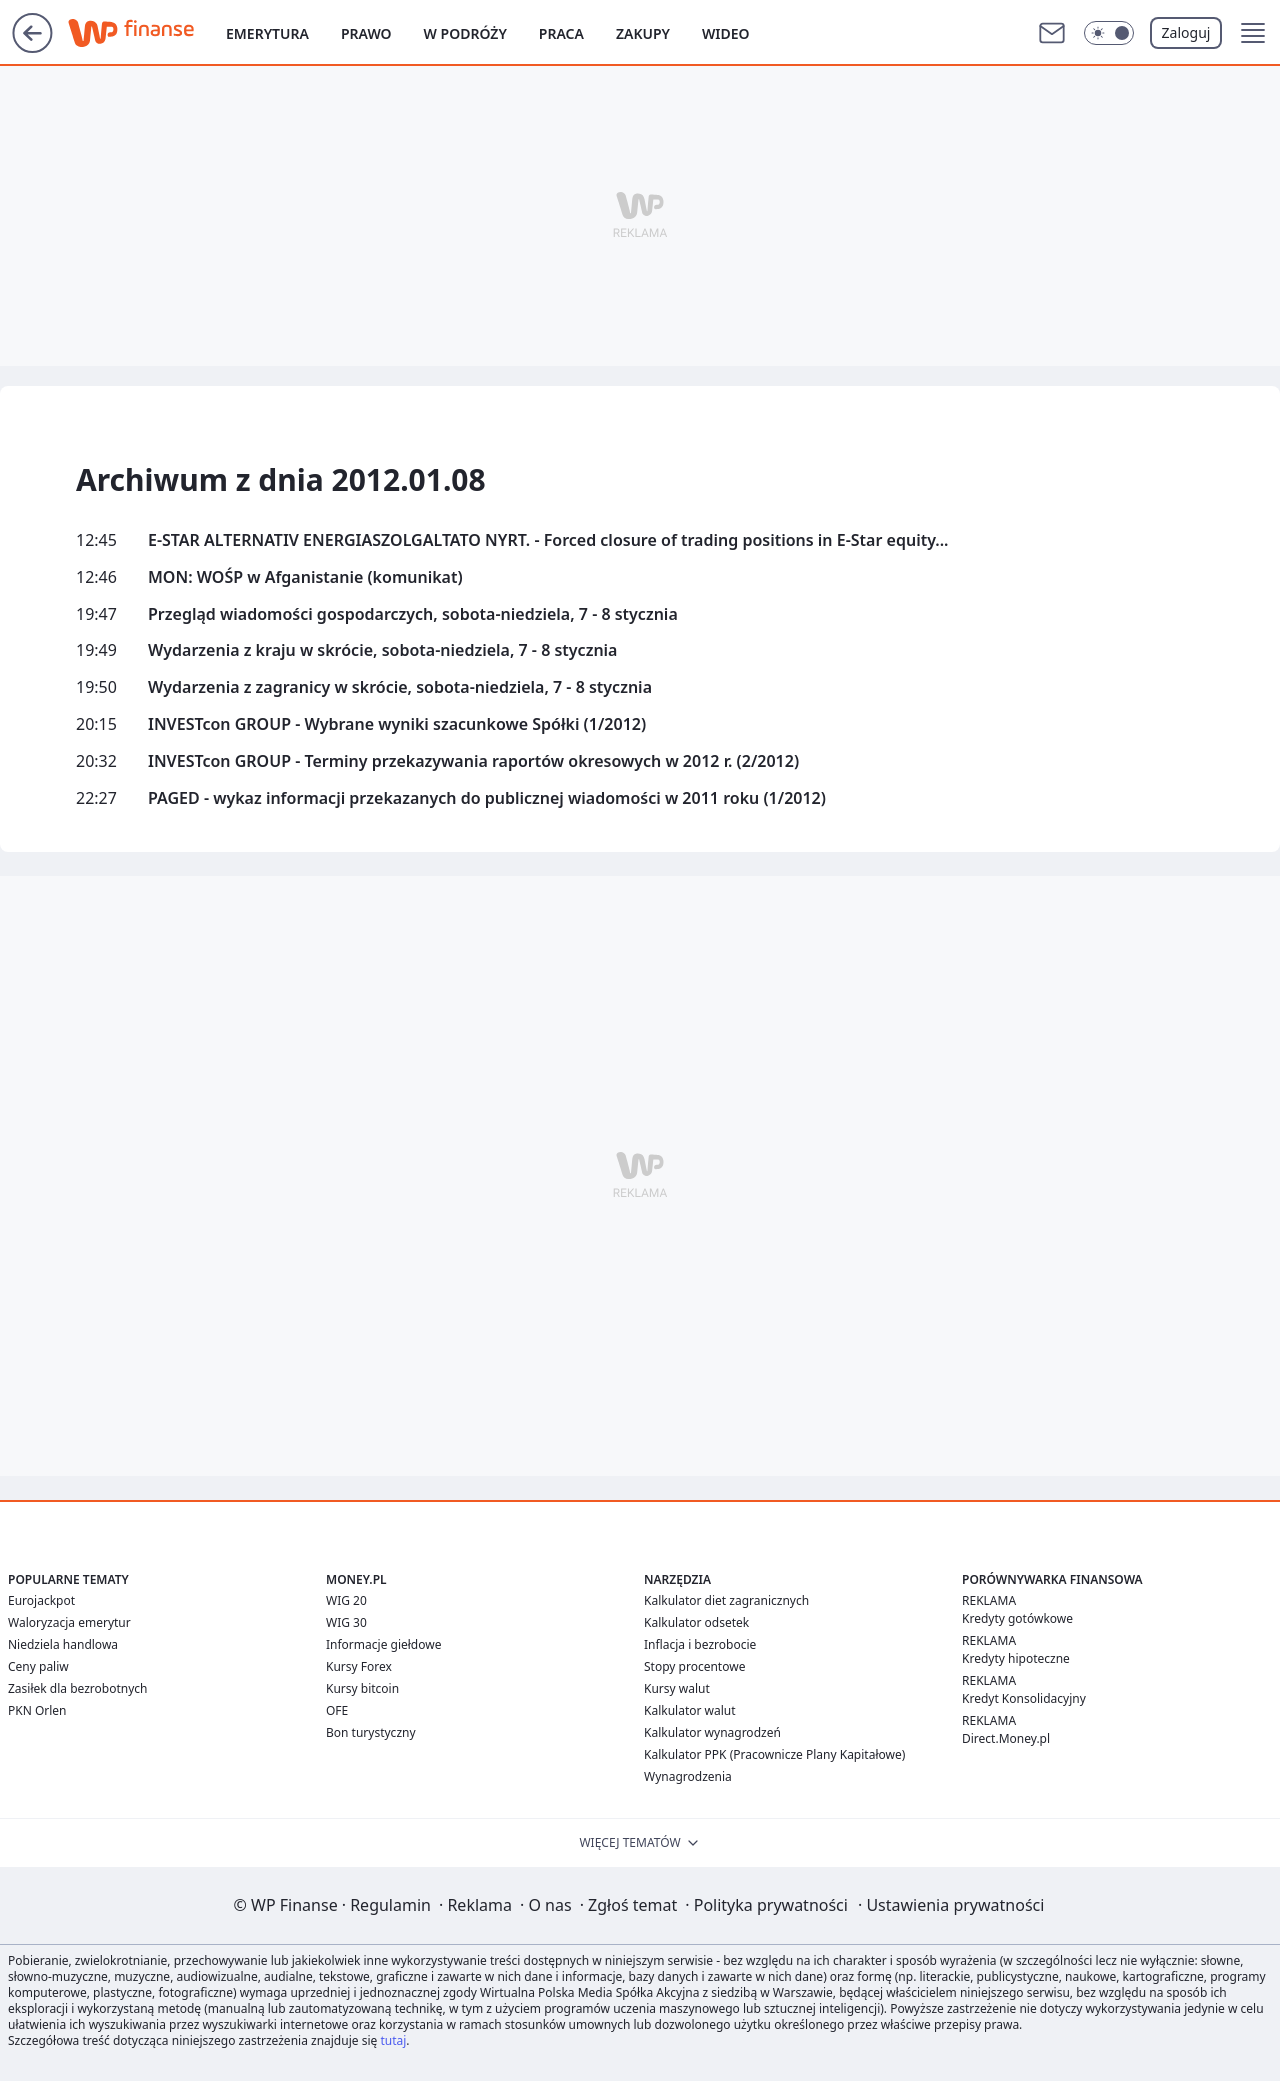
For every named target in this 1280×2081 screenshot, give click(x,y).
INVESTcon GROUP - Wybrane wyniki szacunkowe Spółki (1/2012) (397, 724)
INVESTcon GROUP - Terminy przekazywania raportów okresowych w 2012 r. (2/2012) (473, 761)
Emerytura (267, 33)
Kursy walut (677, 1688)
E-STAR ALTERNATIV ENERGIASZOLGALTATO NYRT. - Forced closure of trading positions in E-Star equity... (548, 540)
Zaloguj (1186, 32)
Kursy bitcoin (362, 1688)
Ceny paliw (38, 1666)
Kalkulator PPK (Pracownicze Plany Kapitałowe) (774, 1754)
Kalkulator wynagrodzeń (712, 1732)
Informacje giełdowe (383, 1644)
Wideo (726, 33)
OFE (337, 1710)
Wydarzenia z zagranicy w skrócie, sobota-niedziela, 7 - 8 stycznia (400, 687)
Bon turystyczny (371, 1732)
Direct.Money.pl (1006, 1738)
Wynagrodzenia (688, 1776)
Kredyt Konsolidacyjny (1024, 1698)
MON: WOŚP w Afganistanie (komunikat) (305, 577)
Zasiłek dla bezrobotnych (78, 1688)
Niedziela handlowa (63, 1644)
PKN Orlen (37, 1710)
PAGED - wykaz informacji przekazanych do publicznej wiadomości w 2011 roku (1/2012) (487, 798)
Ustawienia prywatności (951, 1905)
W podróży (465, 33)
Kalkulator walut (690, 1710)
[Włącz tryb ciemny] (1109, 33)
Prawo (366, 33)
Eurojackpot (41, 1600)
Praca (561, 33)
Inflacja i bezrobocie (700, 1644)
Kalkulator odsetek (696, 1622)
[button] (1253, 33)
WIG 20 (346, 1600)
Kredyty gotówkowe (1017, 1618)
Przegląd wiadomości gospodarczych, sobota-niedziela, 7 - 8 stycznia (413, 614)
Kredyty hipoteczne (1016, 1658)
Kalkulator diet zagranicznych (726, 1600)
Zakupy (643, 33)
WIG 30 (346, 1622)
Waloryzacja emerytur (69, 1622)
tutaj (393, 2040)
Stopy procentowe (694, 1666)
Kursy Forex (359, 1666)
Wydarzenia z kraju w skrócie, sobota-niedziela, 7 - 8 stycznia (382, 650)
